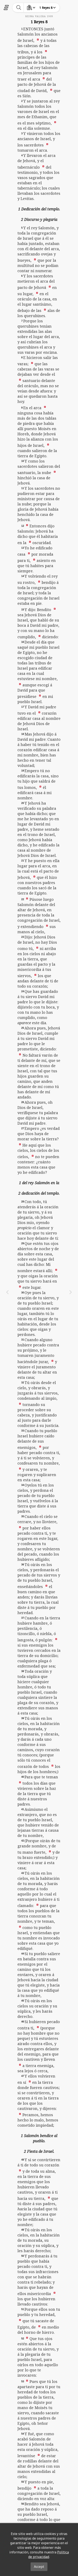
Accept (39, 2566)
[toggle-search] (19, 7)
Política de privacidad (48, 2554)
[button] (37, 39)
